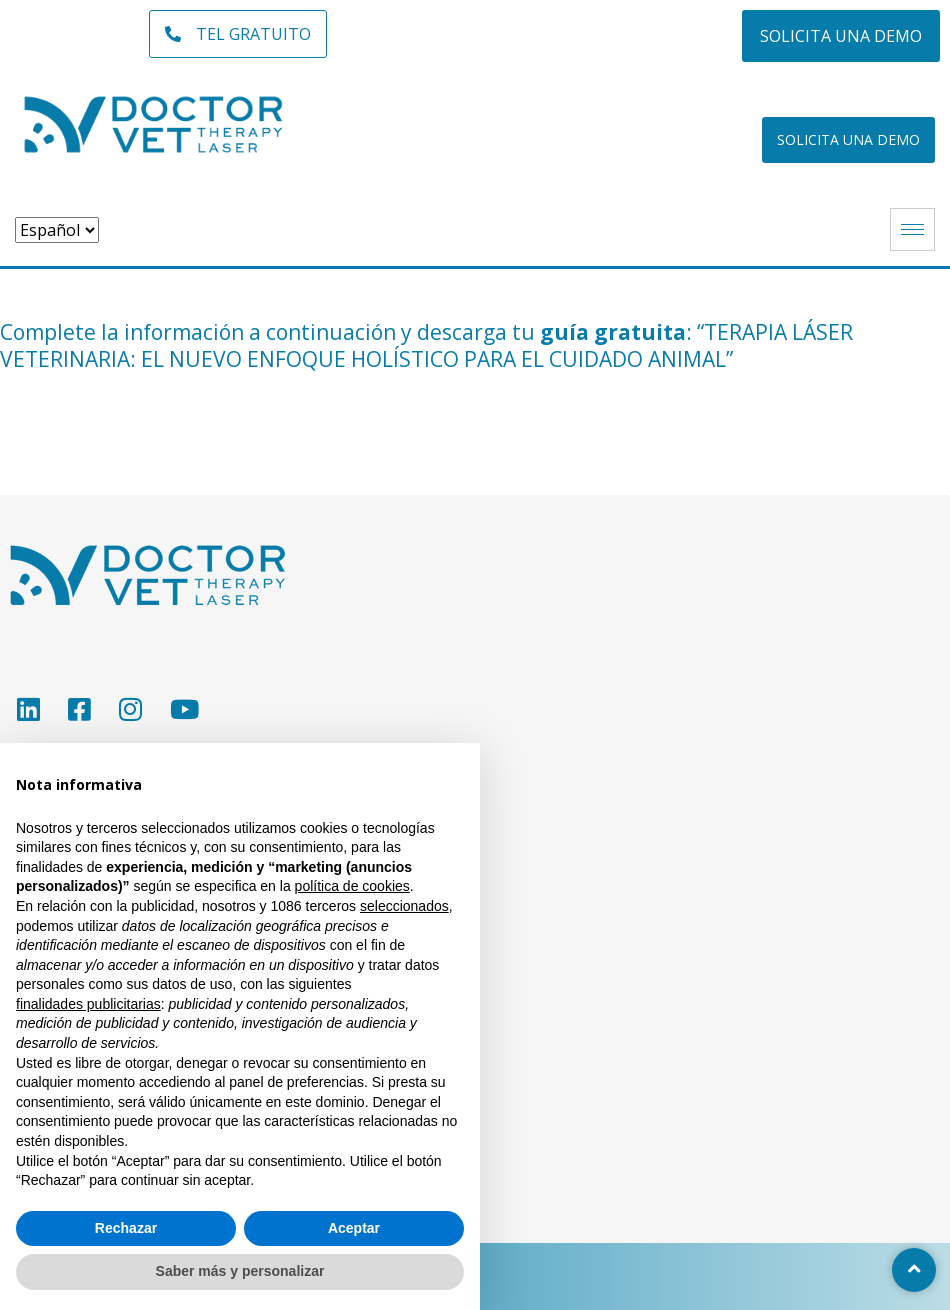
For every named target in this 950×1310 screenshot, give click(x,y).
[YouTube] (183, 709)
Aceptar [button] (354, 1228)
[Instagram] (129, 709)
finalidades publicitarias (88, 1004)
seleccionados (404, 906)
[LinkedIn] (27, 709)
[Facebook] (78, 709)
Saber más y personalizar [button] (240, 1271)
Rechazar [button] (126, 1228)
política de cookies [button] (352, 886)
